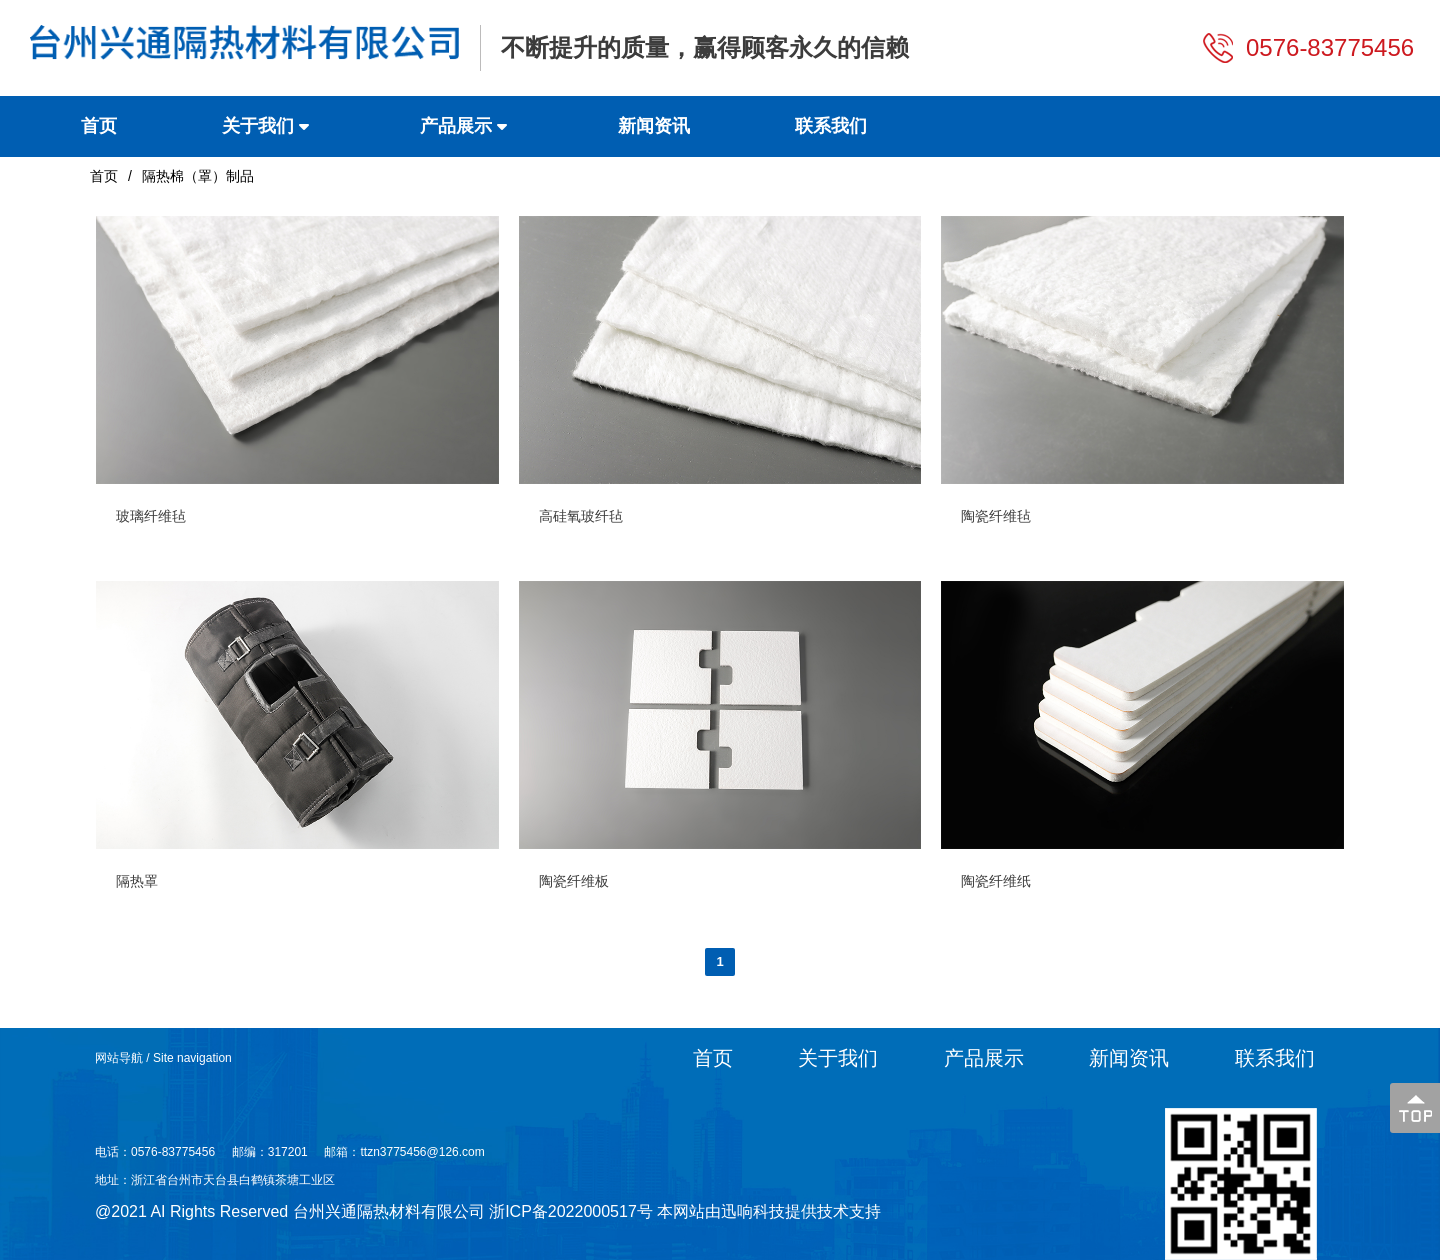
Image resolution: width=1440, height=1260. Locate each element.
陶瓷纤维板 (574, 881)
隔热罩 (137, 881)
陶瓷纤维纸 (996, 881)
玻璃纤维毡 (151, 516)
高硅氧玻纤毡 (581, 516)
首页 (104, 176)
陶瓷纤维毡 (996, 516)
